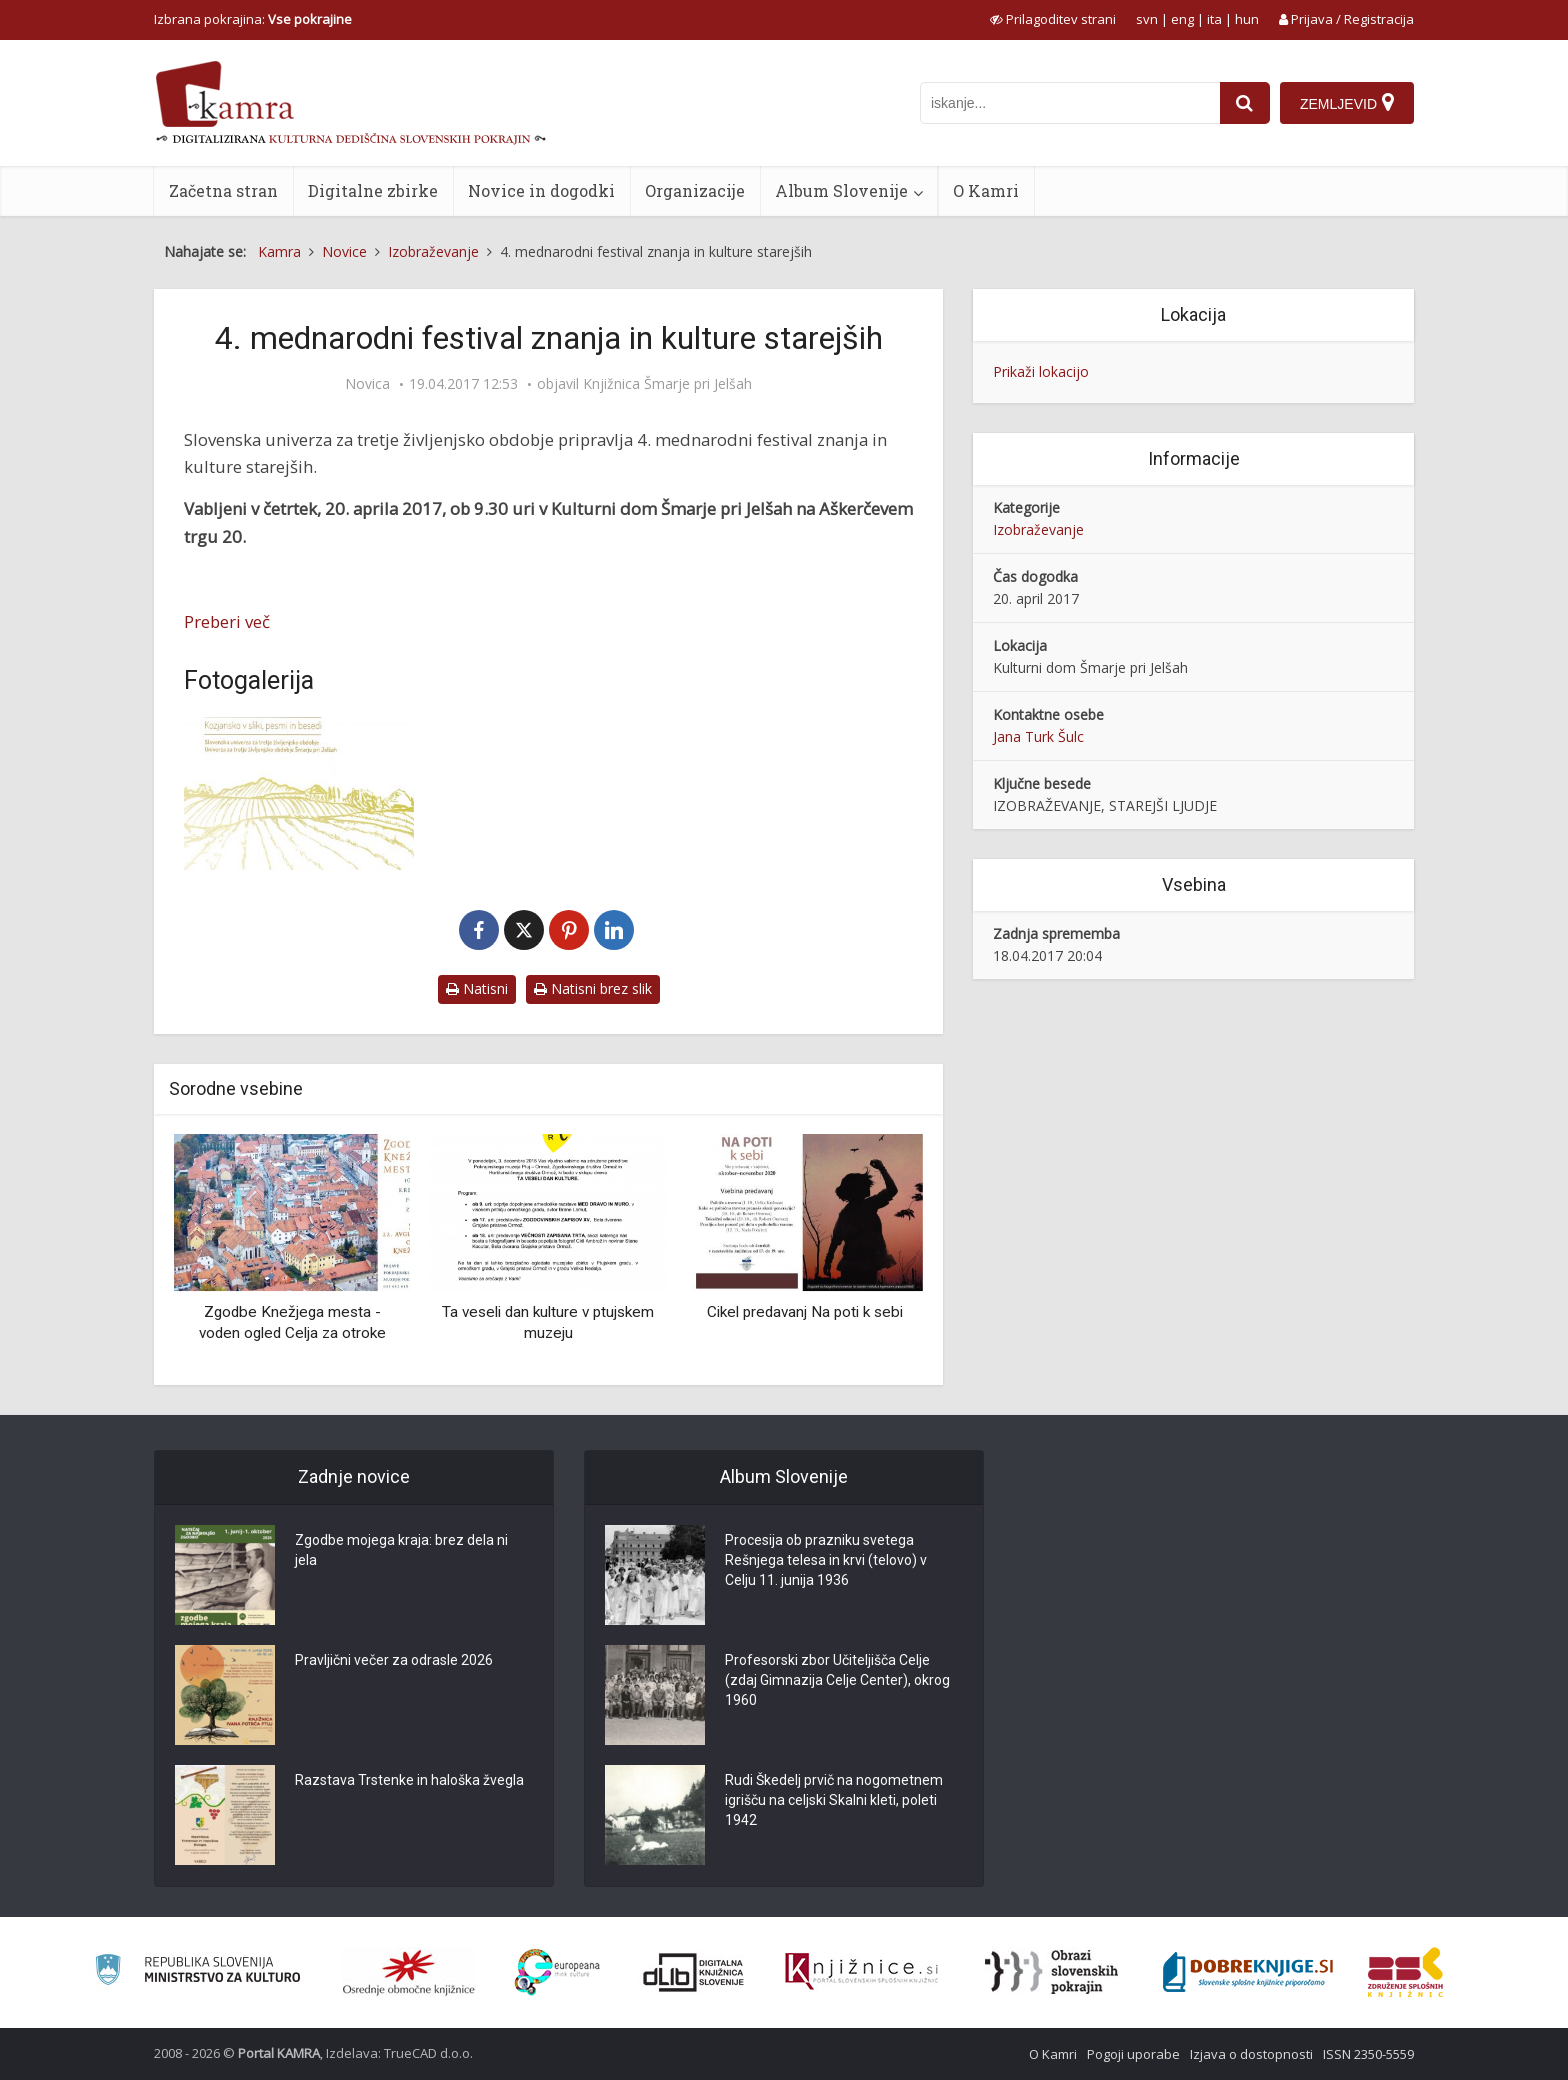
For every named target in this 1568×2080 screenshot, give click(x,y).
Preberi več (227, 621)
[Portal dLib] (694, 1972)
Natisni (477, 988)
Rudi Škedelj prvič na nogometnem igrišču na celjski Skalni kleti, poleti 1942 (834, 1800)
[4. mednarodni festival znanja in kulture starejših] (299, 793)
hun (1247, 19)
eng (1182, 19)
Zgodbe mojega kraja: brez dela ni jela (401, 1550)
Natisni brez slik (593, 988)
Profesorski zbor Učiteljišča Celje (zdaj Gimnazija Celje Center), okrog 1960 (837, 1680)
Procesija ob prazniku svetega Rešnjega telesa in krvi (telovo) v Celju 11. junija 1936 (826, 1560)
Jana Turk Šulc (1038, 736)
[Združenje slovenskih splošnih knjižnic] (861, 1972)
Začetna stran (223, 190)
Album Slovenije (841, 190)
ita (1214, 19)
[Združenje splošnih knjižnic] (1405, 1972)
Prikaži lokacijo (1041, 371)
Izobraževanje (1038, 529)
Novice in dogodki (541, 190)
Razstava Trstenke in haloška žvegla (409, 1780)
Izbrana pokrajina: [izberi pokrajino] (253, 19)
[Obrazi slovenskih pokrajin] (1051, 1972)
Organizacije (695, 190)
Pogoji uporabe (1133, 2054)
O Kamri (986, 190)
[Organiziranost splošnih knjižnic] (409, 1972)
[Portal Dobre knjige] (1248, 1972)
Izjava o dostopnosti (1251, 2054)
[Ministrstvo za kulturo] (197, 1972)
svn (1147, 19)
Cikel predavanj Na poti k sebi (805, 1312)
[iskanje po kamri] (1070, 103)
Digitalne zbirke (373, 190)
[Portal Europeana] (557, 1972)
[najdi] (1245, 103)
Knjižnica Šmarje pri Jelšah (667, 384)
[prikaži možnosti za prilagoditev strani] (1053, 19)
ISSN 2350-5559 (1368, 2054)
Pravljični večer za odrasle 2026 (394, 1660)
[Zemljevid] (1347, 103)
